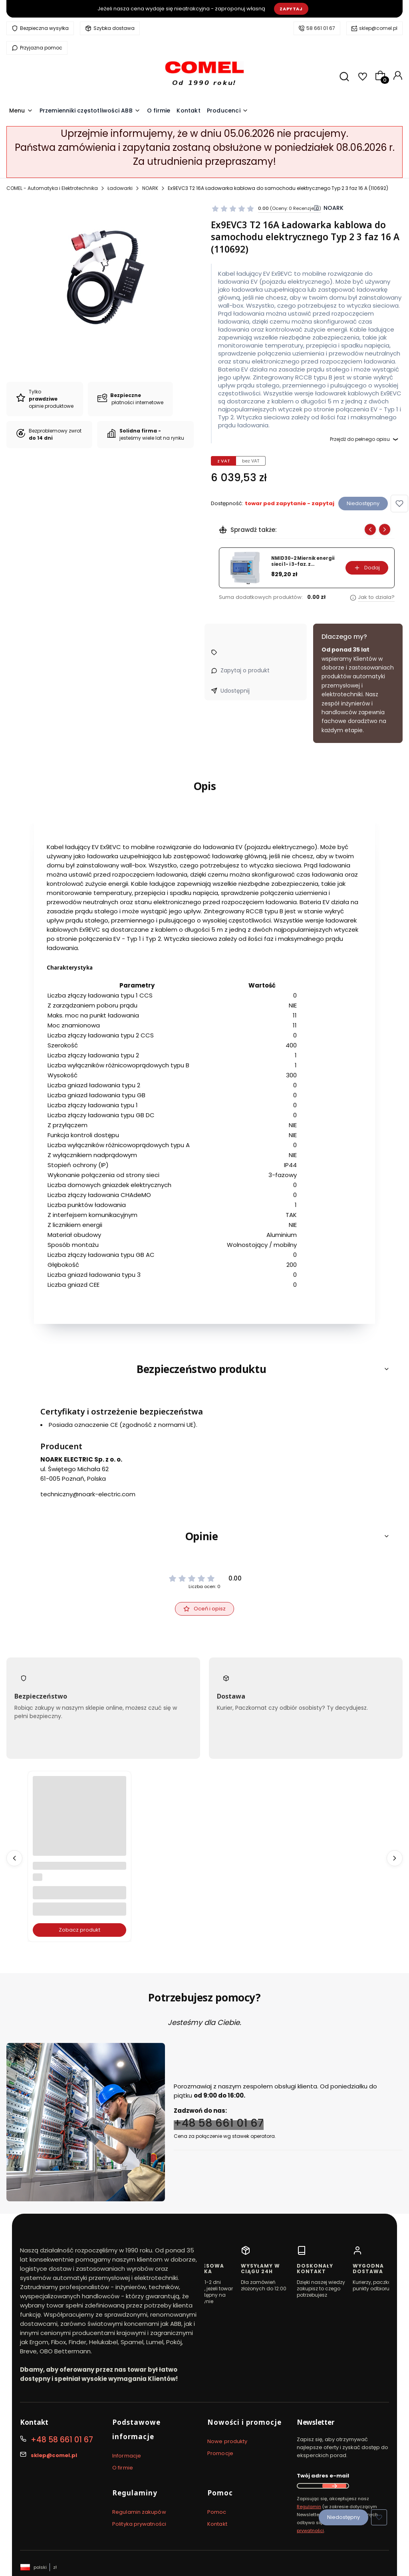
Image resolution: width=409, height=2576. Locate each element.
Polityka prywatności (139, 2524)
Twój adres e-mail (323, 2475)
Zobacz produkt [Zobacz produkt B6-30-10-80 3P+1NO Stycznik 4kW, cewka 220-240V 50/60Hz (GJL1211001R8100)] (79, 1930)
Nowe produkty (227, 2441)
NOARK (150, 188)
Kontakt (217, 2524)
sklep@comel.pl (378, 28)
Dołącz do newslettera (334, 2486)
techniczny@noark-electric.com (87, 1494)
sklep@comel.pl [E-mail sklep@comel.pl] (54, 2455)
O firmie (122, 2467)
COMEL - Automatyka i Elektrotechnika (52, 188)
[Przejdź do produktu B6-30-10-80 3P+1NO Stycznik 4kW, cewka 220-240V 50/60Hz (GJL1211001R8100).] (79, 1822)
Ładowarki (120, 188)
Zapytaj (291, 9)
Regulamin (309, 2506)
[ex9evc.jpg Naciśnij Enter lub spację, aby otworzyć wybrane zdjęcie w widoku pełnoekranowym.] (102, 275)
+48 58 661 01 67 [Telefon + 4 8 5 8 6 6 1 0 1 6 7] (62, 2439)
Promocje (220, 2453)
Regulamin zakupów (139, 2512)
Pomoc (216, 2512)
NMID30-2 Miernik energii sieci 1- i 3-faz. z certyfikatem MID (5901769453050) (302, 561)
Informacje (126, 2455)
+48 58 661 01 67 (219, 2123)
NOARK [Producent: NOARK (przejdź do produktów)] (333, 208)
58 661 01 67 (320, 28)
